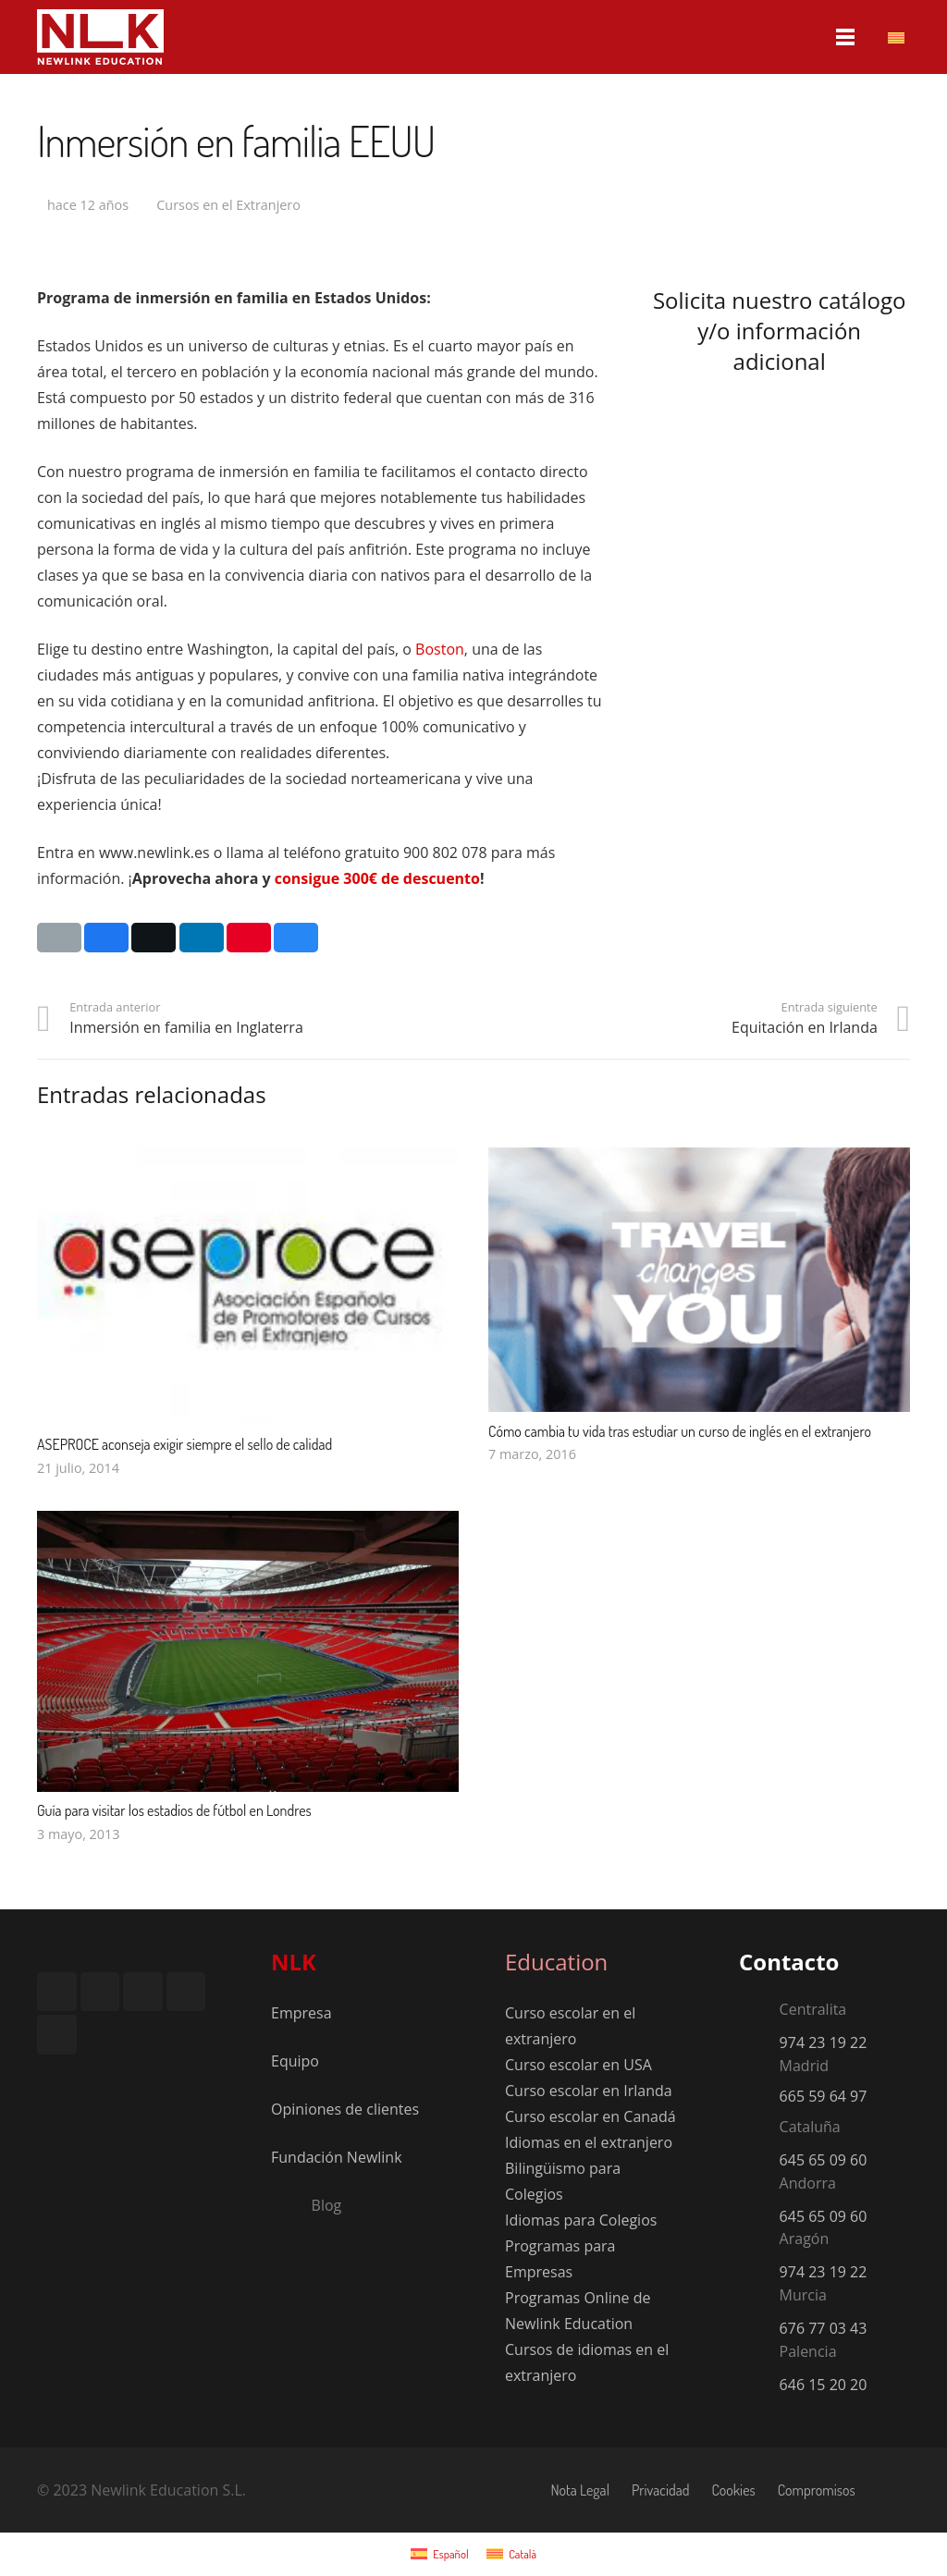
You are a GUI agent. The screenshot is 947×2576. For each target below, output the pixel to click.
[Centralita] (759, 2013)
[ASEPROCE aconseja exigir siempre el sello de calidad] (248, 1160)
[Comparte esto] (106, 937)
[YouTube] (186, 1992)
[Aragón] (759, 2242)
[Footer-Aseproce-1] (176, 2067)
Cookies (733, 2490)
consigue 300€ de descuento (377, 878)
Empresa (301, 2013)
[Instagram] (100, 1992)
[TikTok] (57, 2035)
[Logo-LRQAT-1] (176, 2093)
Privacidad (660, 2490)
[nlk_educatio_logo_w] (100, 37)
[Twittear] (153, 937)
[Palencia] (759, 2354)
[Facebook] (57, 1992)
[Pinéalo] (249, 937)
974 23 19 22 (823, 2042)
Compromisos (816, 2490)
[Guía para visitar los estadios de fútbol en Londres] (248, 1524)
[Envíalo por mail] (59, 937)
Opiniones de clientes (345, 2109)
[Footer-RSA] (68, 2067)
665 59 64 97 (823, 2096)
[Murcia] (759, 2298)
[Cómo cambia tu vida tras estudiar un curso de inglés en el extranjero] (699, 1160)
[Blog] (291, 2205)
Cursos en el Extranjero (228, 205)
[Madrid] (759, 2068)
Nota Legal (579, 2490)
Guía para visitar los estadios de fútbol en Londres (174, 1810)
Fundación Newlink (336, 2157)
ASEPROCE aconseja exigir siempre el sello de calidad (184, 1444)
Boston (439, 649)
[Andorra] (759, 2186)
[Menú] (846, 37)
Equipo (295, 2061)
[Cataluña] (759, 2129)
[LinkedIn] (143, 1992)
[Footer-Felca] (68, 2093)
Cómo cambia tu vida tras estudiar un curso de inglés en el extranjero (679, 1431)
